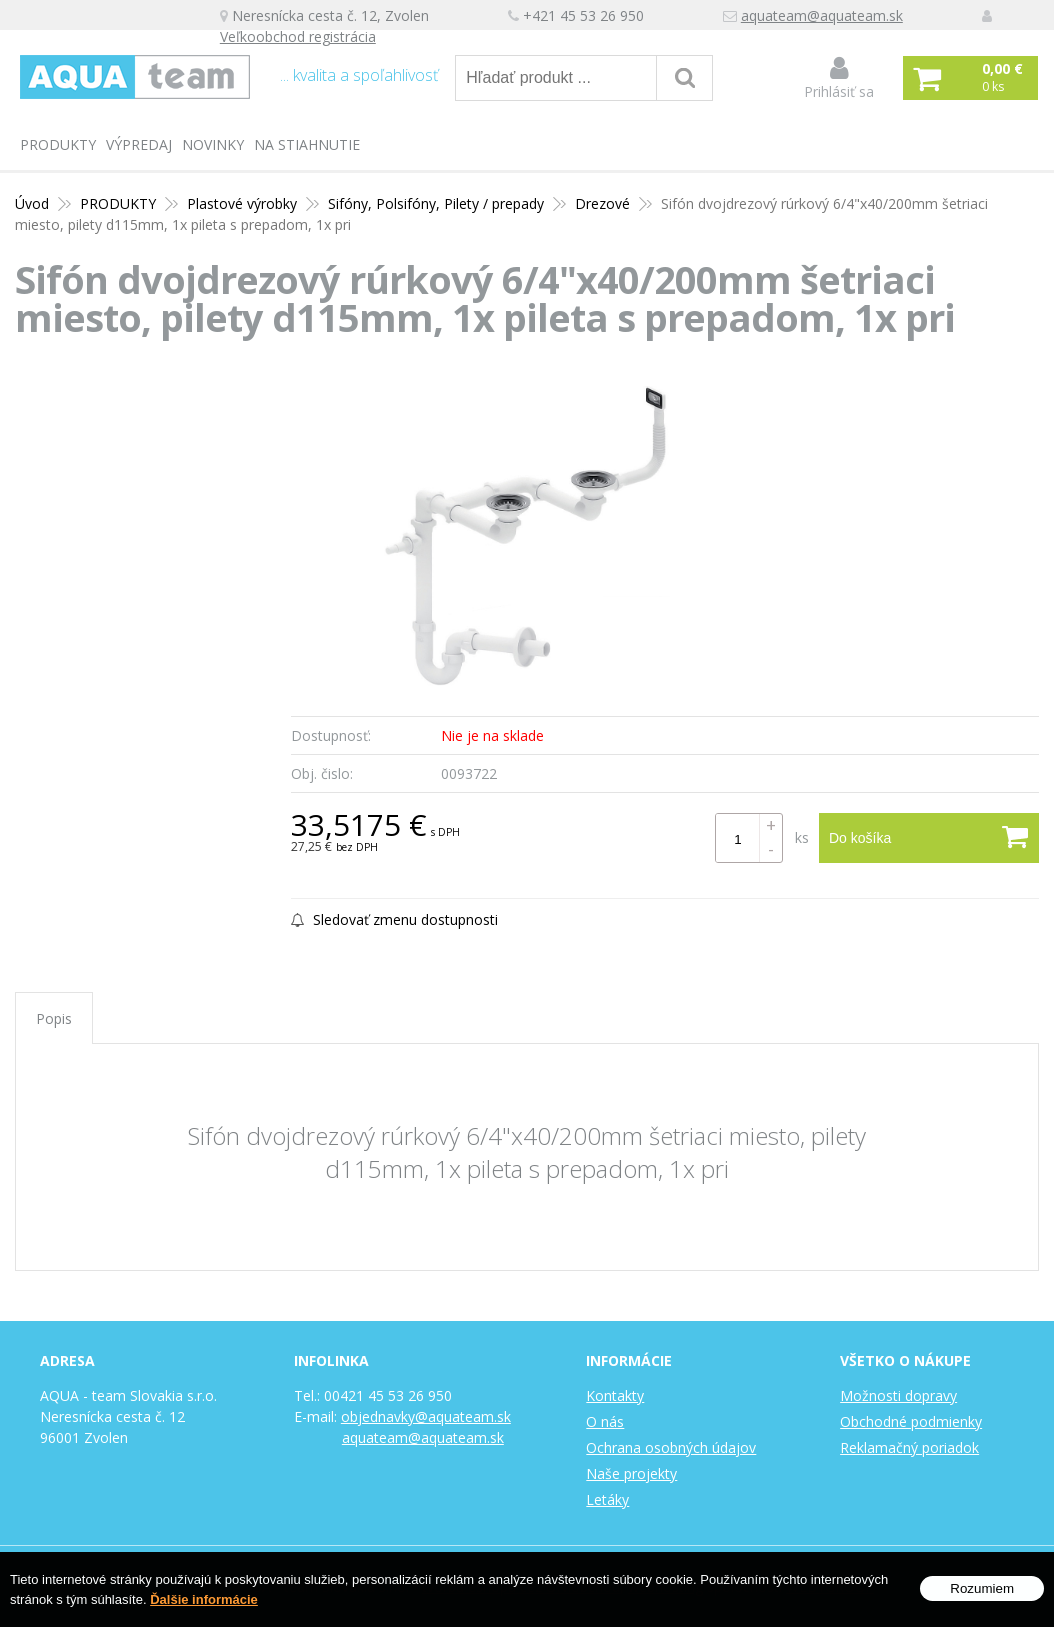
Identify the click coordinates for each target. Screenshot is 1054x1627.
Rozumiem (982, 1588)
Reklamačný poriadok (909, 1447)
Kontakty (615, 1395)
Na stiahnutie (307, 144)
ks (802, 837)
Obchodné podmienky (911, 1421)
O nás (605, 1421)
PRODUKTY (58, 144)
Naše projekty (631, 1473)
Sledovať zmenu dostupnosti (394, 919)
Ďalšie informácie (204, 1599)
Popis (54, 1018)
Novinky (213, 144)
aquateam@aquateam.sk (822, 15)
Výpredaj (139, 144)
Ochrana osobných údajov (671, 1447)
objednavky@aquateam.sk (426, 1416)
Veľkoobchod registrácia (298, 36)
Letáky (607, 1499)
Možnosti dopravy (898, 1395)
